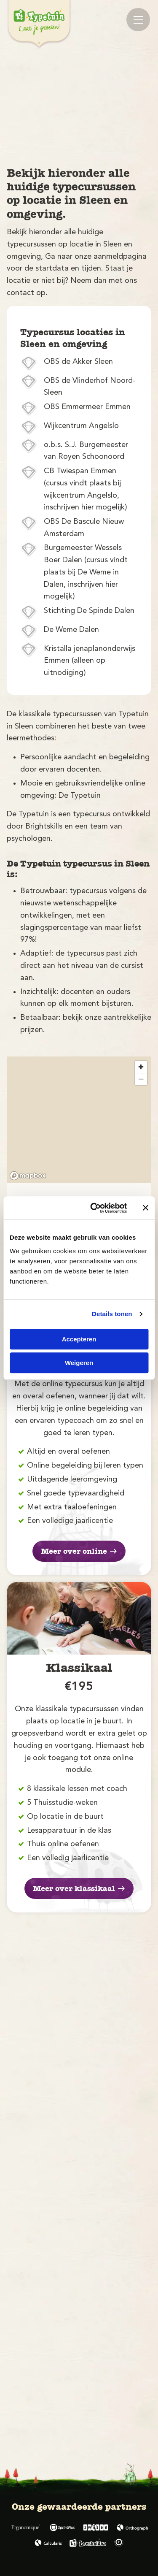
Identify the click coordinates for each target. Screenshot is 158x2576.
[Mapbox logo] (27, 1176)
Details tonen (112, 1313)
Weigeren (79, 1362)
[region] (79, 1119)
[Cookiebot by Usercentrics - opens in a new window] (94, 1208)
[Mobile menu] (138, 19)
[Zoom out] (141, 1079)
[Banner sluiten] (145, 1208)
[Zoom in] (141, 1067)
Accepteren (79, 1339)
